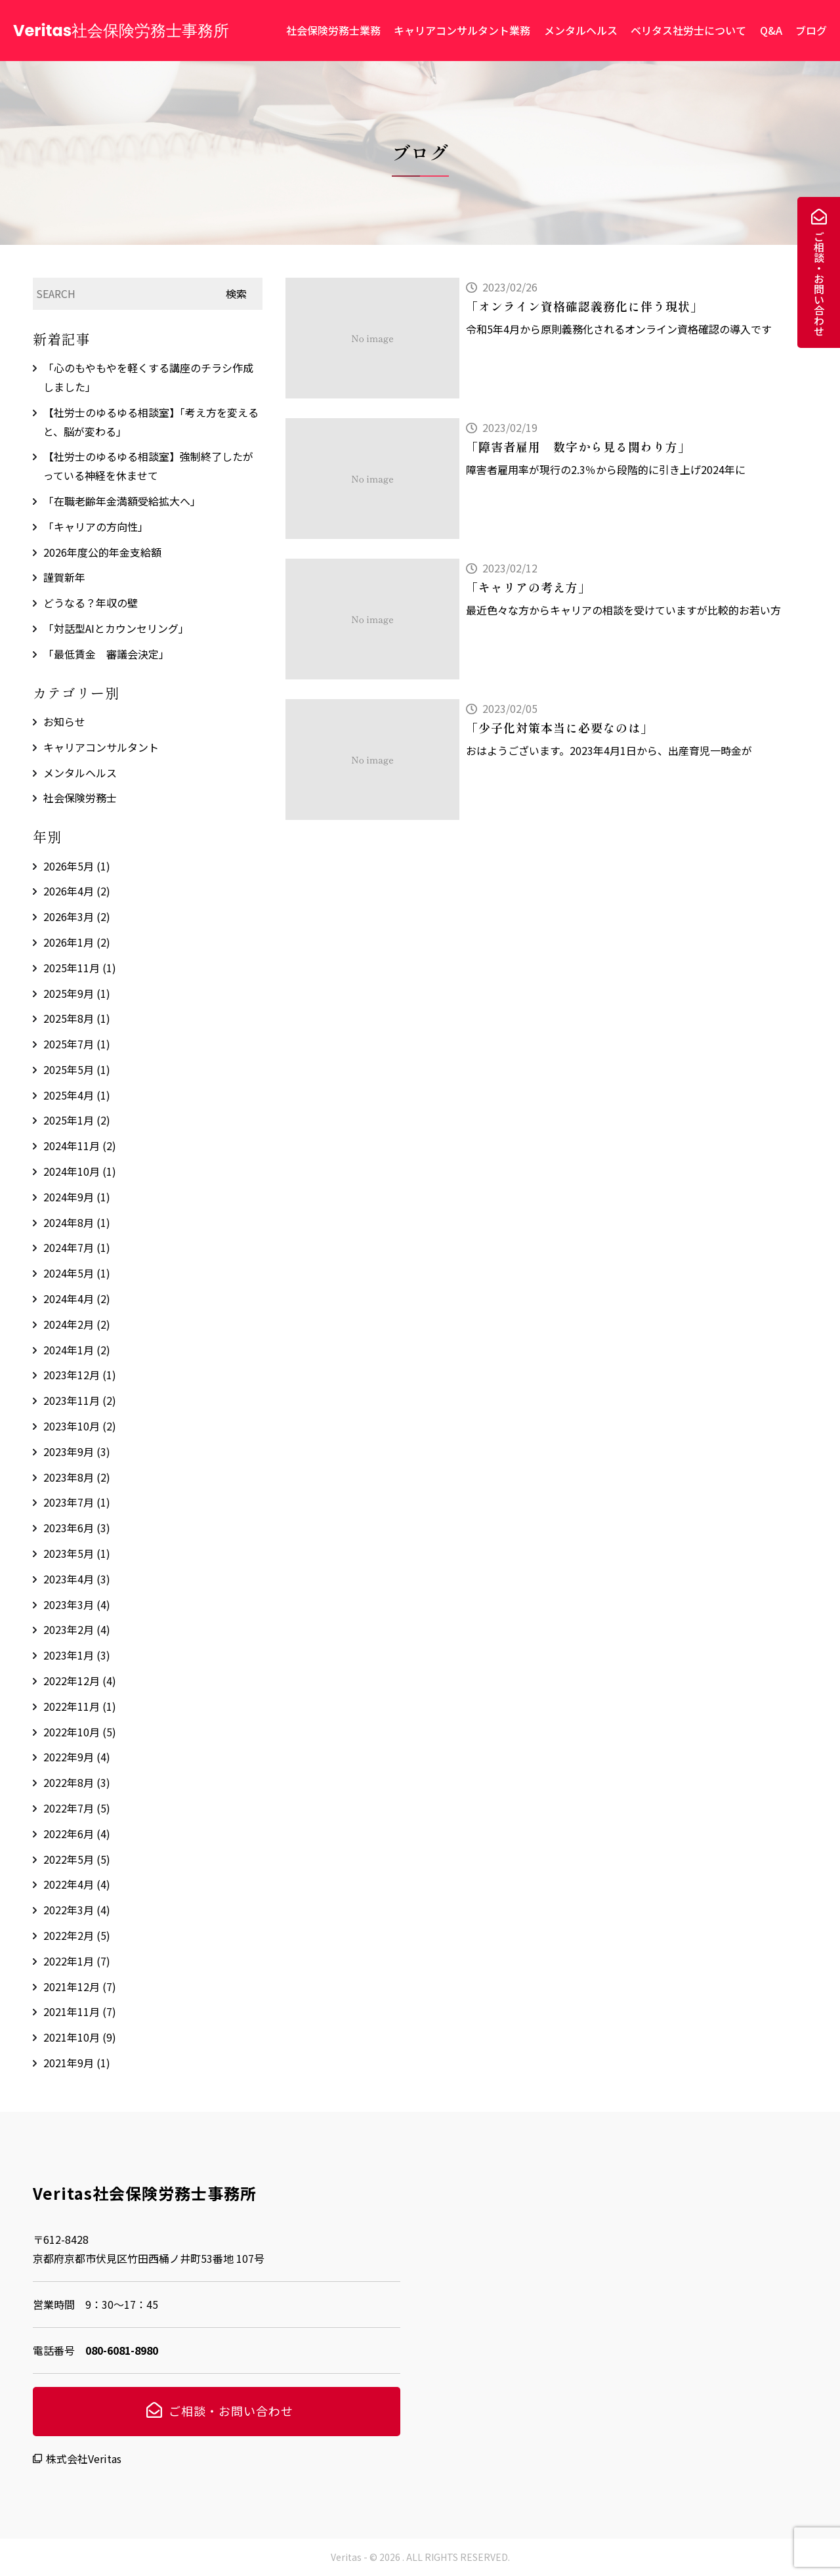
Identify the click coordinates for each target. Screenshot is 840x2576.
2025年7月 (76, 1044)
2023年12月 (79, 1375)
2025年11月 (79, 968)
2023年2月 (76, 1629)
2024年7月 (76, 1247)
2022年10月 (79, 1732)
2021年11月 (79, 2011)
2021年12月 (79, 1986)
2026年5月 (76, 866)
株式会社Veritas (83, 2458)
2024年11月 (79, 1145)
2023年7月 (76, 1502)
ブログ (811, 30)
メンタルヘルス (581, 30)
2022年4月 (76, 1884)
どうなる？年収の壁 (90, 603)
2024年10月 (79, 1171)
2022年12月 (79, 1680)
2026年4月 (76, 891)
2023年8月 (76, 1477)
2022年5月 (76, 1859)
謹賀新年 (64, 577)
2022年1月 (76, 1961)
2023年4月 (76, 1579)
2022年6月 (76, 1833)
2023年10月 (79, 1426)
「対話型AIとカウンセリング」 (116, 628)
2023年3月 (76, 1604)
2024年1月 (76, 1350)
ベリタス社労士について (688, 30)
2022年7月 (76, 1808)
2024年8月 (76, 1222)
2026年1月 (76, 942)
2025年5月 (76, 1069)
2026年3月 (76, 916)
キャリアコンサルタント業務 (462, 30)
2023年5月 (76, 1553)
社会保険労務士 (80, 797)
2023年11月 (79, 1400)
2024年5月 (76, 1273)
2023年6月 (76, 1527)
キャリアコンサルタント (101, 747)
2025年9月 (76, 993)
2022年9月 (76, 1757)
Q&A (771, 30)
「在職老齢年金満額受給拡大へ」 (122, 501)
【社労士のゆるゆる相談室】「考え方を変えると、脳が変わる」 (151, 421)
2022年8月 (76, 1782)
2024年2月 (76, 1324)
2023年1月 (76, 1655)
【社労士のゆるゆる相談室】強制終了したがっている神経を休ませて (148, 465)
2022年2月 (76, 1935)
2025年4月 (76, 1095)
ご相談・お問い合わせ (819, 283)
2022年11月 (79, 1706)
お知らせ (64, 721)
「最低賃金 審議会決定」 (106, 654)
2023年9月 (76, 1451)
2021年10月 (79, 2037)
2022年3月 (76, 1910)
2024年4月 (76, 1298)
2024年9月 (76, 1197)
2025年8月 (76, 1018)
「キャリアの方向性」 (95, 526)
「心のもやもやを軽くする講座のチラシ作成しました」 (148, 377)
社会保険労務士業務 (333, 30)
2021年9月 (76, 2063)
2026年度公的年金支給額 (102, 552)
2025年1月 (76, 1120)
